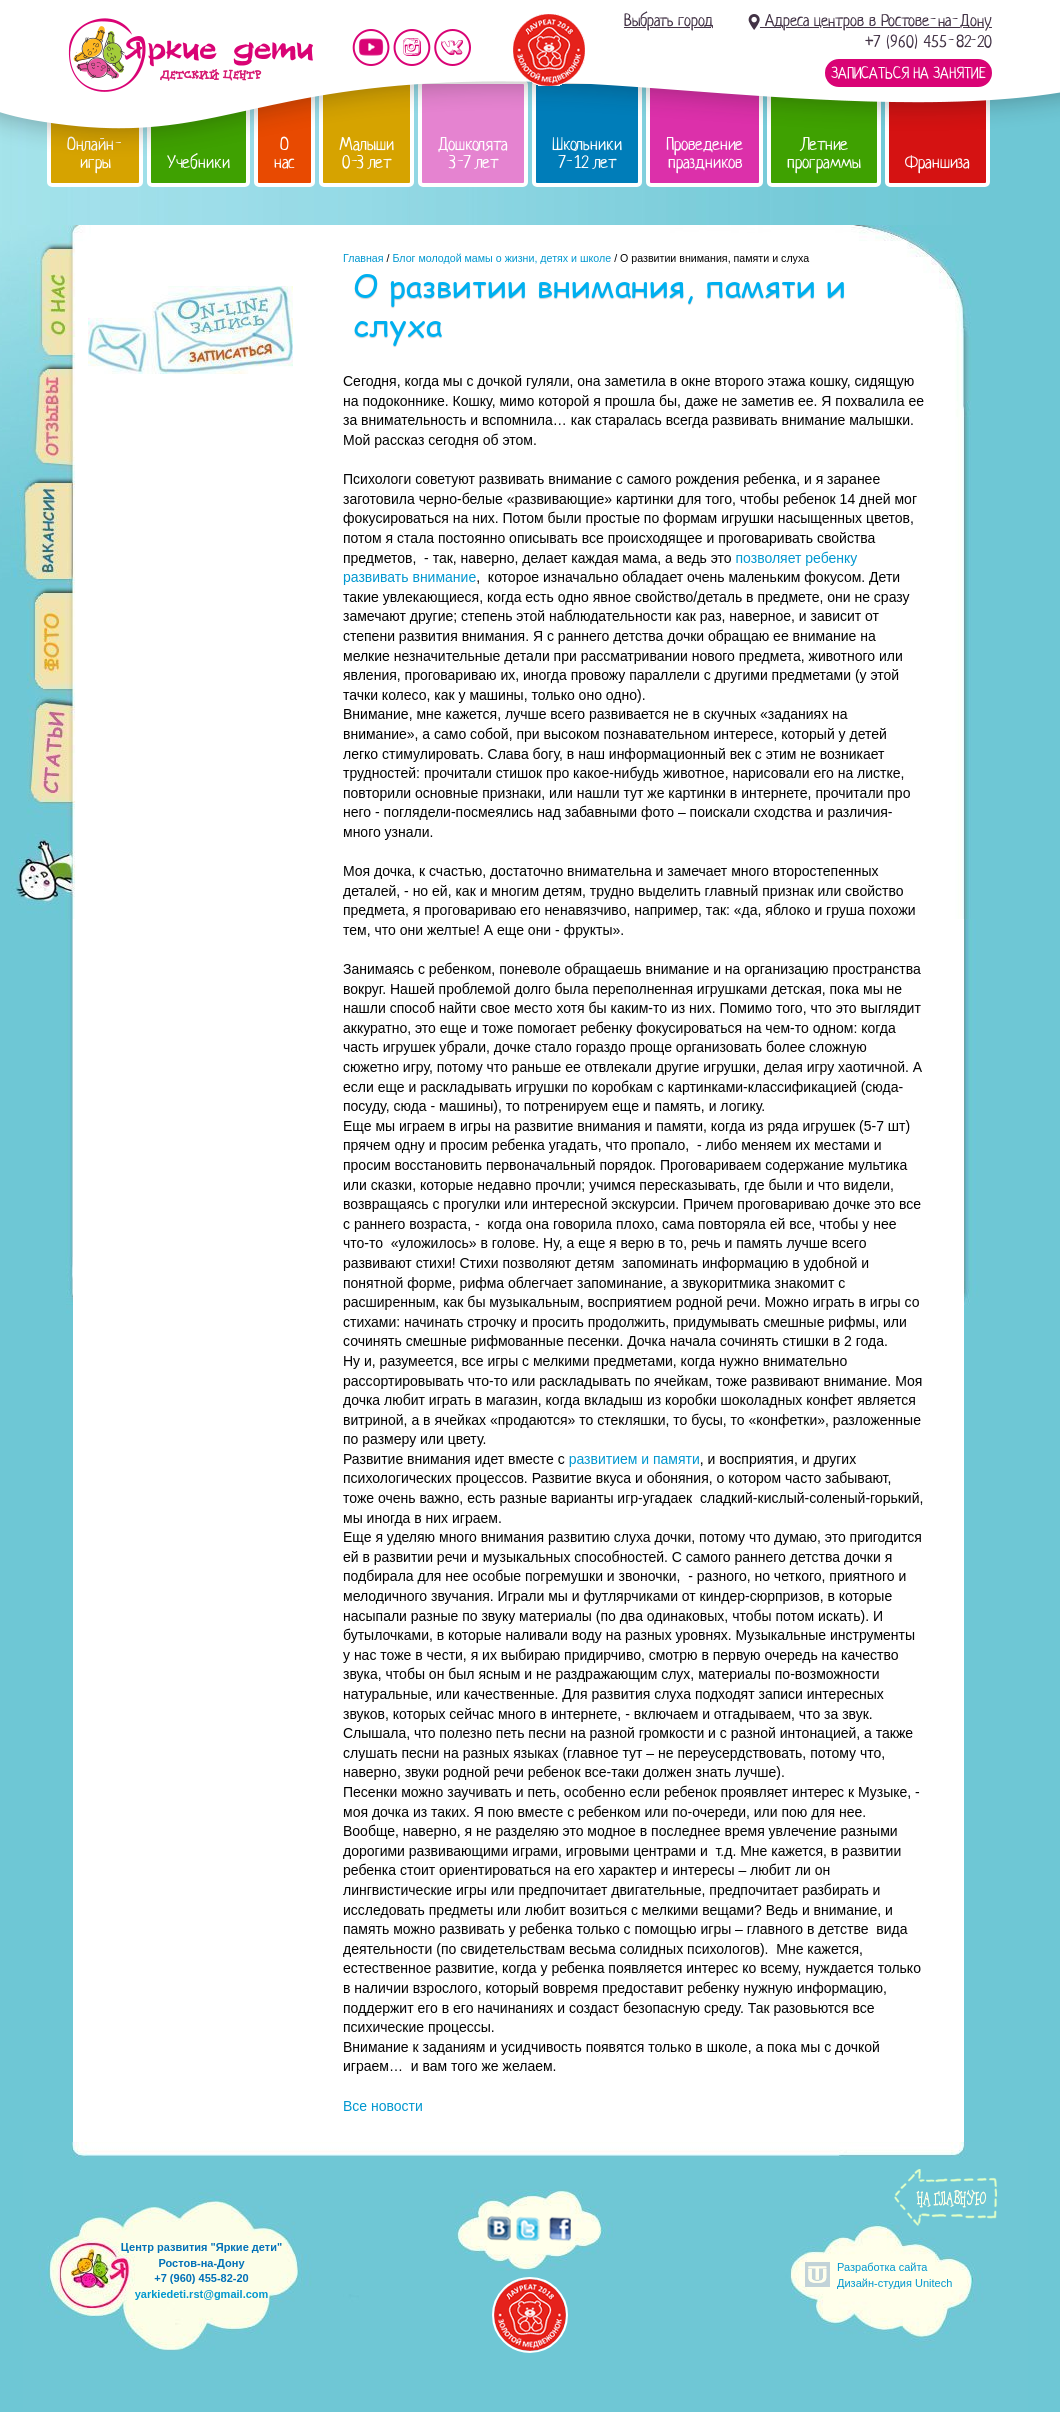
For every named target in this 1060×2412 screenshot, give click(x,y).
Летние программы (824, 153)
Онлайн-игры (95, 153)
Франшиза (937, 162)
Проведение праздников (704, 153)
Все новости (383, 2106)
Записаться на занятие (908, 73)
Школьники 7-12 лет (587, 153)
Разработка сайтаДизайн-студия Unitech (894, 2274)
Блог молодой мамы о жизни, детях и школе (501, 258)
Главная (363, 258)
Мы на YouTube (371, 47)
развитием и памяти (634, 1459)
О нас (284, 153)
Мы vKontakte (453, 47)
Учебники (198, 162)
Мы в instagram (412, 47)
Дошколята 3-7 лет (473, 153)
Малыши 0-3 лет (366, 153)
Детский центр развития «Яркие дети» (190, 55)
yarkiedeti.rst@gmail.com (202, 2294)
